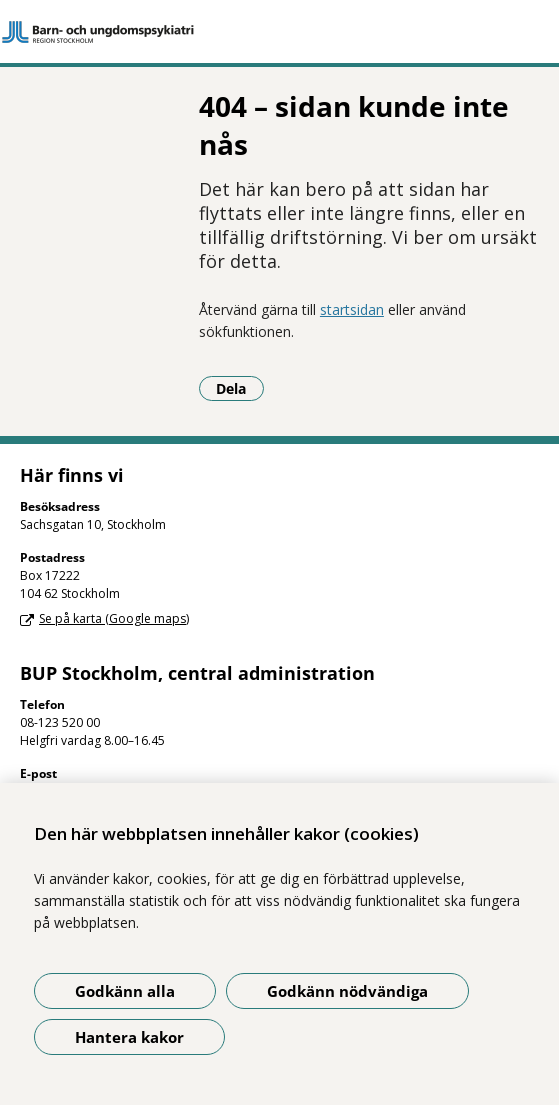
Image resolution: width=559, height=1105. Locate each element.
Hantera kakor (129, 1037)
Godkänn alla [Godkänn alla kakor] (125, 991)
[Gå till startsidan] (279, 32)
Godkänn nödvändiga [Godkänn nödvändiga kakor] (347, 991)
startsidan (352, 309)
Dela (240, 388)
